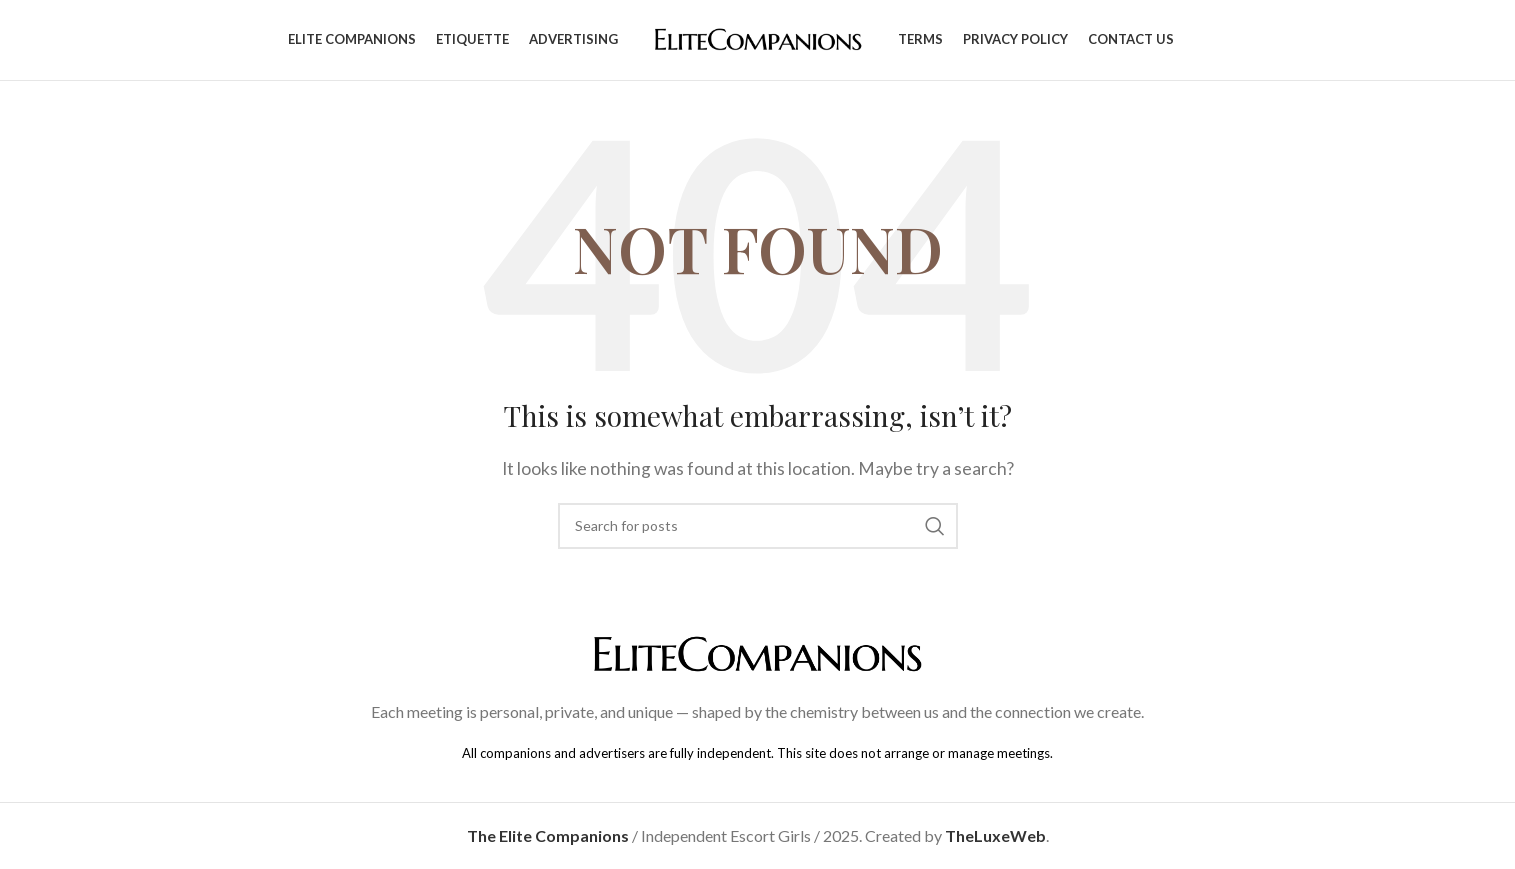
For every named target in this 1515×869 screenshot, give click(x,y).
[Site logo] (758, 37)
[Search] (758, 526)
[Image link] (758, 652)
